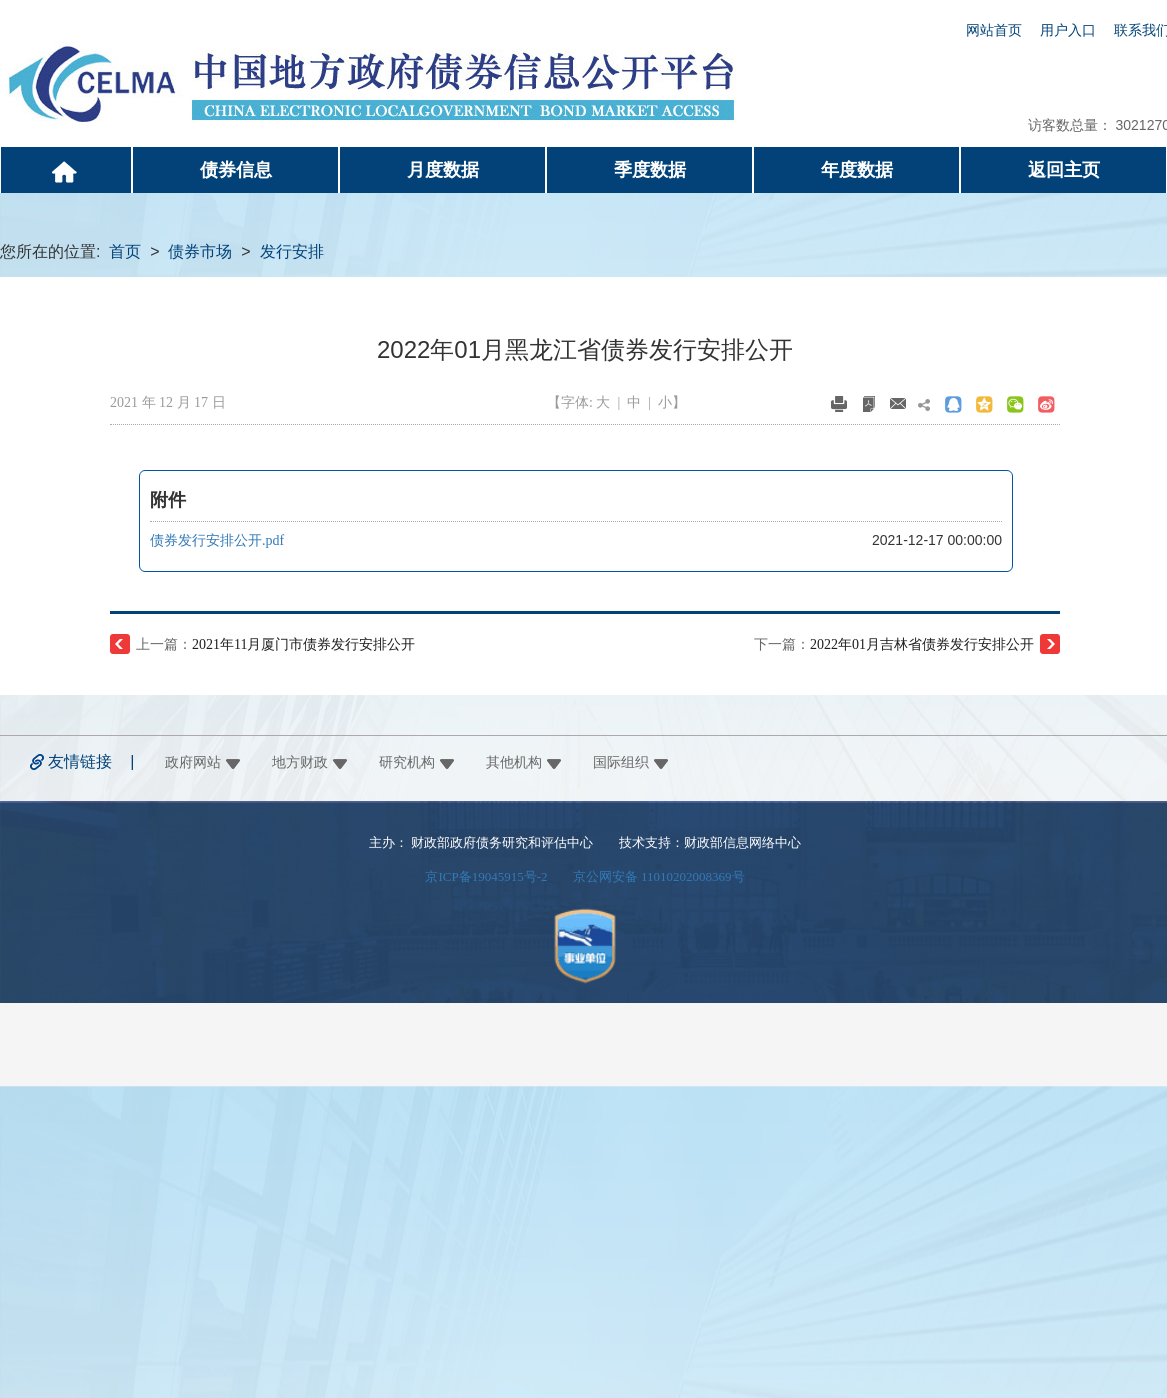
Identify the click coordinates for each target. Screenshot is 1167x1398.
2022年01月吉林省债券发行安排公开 (922, 644)
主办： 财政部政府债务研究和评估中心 (481, 842)
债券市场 (200, 251)
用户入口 (1068, 30)
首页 (125, 251)
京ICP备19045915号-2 (486, 876)
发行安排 (292, 251)
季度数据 (650, 170)
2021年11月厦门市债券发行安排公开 (303, 644)
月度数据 (443, 170)
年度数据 (857, 170)
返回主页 (1064, 170)
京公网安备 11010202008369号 (659, 876)
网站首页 (994, 30)
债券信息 (236, 170)
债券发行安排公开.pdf (217, 540)
